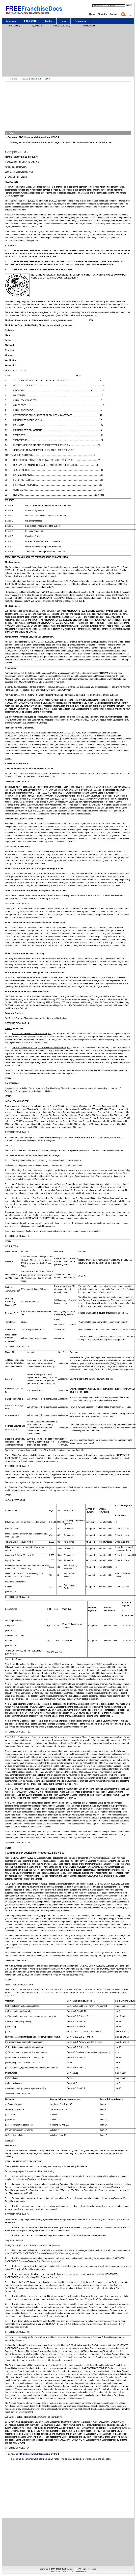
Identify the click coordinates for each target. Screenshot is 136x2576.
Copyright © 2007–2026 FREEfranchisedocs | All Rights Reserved (68, 2569)
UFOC (47, 79)
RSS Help (128, 15)
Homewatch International (31, 79)
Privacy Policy (71, 2571)
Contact (113, 14)
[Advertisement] (47, 52)
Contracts (11, 21)
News (63, 21)
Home (92, 14)
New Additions (89, 26)
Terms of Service (57, 2571)
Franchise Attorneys (62, 26)
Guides (48, 21)
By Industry (37, 26)
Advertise (82, 2571)
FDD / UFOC (30, 21)
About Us (102, 14)
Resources (80, 21)
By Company (14, 26)
